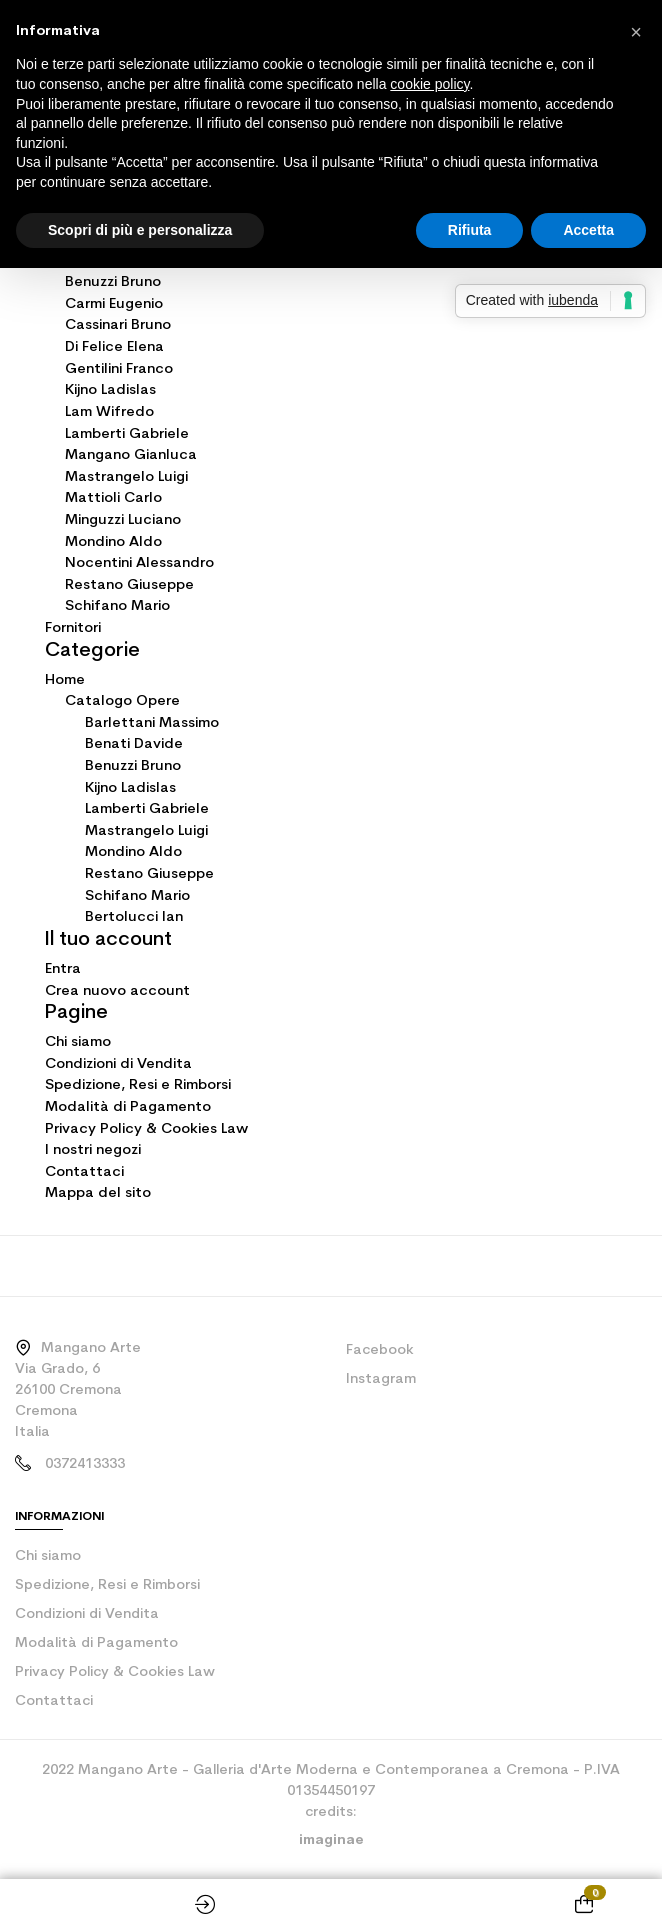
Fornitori (73, 628)
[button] (636, 32)
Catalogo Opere (122, 701)
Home (331, 1904)
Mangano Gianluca (131, 455)
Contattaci (84, 1172)
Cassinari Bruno (118, 325)
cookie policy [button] (429, 84)
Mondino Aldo (113, 542)
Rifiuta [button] (470, 230)
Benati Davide (134, 744)
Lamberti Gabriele (127, 434)
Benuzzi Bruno (113, 282)
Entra (63, 969)
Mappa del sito (98, 1193)
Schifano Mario (117, 606)
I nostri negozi (93, 1150)
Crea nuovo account (117, 991)
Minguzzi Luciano (123, 520)
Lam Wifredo (109, 412)
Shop (78, 1904)
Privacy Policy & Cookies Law (146, 1129)
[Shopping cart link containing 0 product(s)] (584, 1904)
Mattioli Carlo (113, 498)
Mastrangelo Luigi (126, 477)
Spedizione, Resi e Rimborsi (138, 1085)
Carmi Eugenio (114, 304)
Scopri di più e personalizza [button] (140, 230)
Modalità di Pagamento (128, 1107)
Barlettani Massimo (152, 723)
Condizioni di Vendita (118, 1064)
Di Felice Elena (114, 347)
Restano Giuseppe (129, 585)
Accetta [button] (588, 230)
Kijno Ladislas (110, 390)
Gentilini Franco (119, 369)
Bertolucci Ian (134, 917)
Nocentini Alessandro (139, 563)
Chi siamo (78, 1042)
